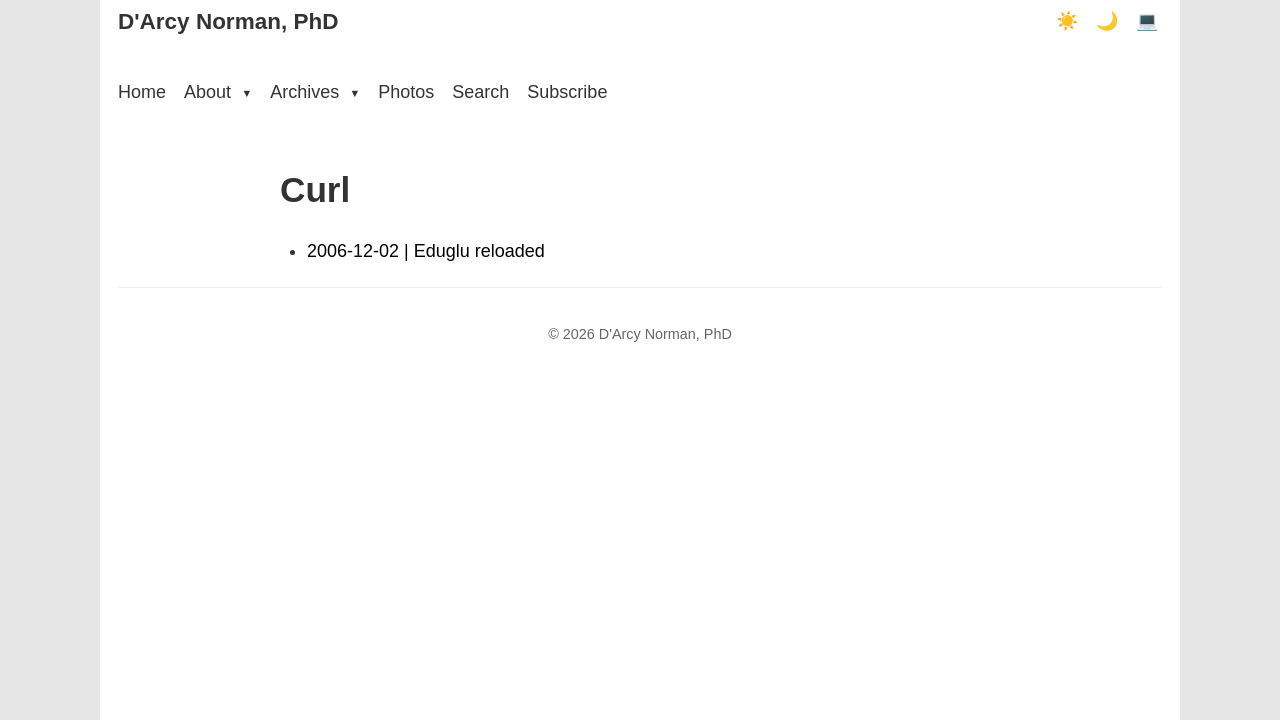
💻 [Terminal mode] (1147, 21)
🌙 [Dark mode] (1107, 21)
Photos (406, 92)
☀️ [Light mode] (1067, 21)
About (218, 92)
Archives (315, 92)
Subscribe (567, 92)
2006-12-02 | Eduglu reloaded (426, 251)
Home (142, 92)
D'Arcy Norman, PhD (228, 21)
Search (480, 92)
